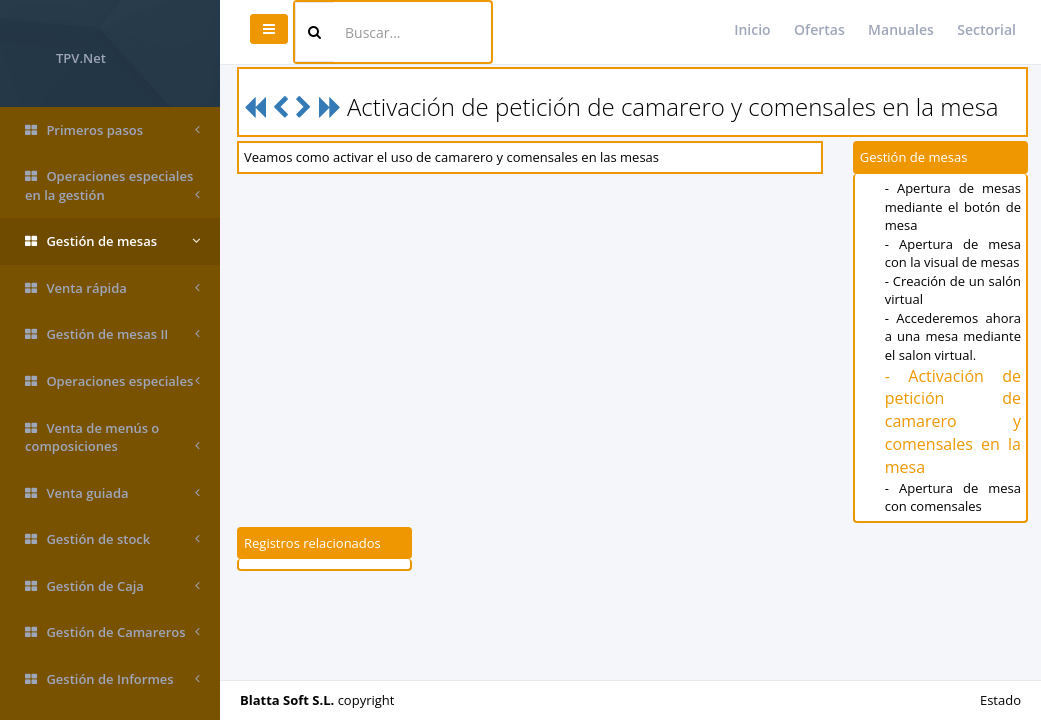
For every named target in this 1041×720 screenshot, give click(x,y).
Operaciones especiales (112, 381)
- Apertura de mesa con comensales (953, 497)
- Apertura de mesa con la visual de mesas (953, 253)
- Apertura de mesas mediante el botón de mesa (953, 206)
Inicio (752, 29)
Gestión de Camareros (112, 632)
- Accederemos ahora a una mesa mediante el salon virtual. (953, 336)
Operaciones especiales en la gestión (112, 185)
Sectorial (986, 29)
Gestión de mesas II (112, 334)
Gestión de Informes (112, 679)
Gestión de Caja (112, 586)
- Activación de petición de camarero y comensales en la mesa (953, 421)
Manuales (901, 29)
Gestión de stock (112, 539)
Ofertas (819, 29)
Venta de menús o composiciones (112, 437)
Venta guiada (112, 493)
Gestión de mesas (112, 241)
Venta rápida (112, 288)
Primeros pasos (112, 130)
